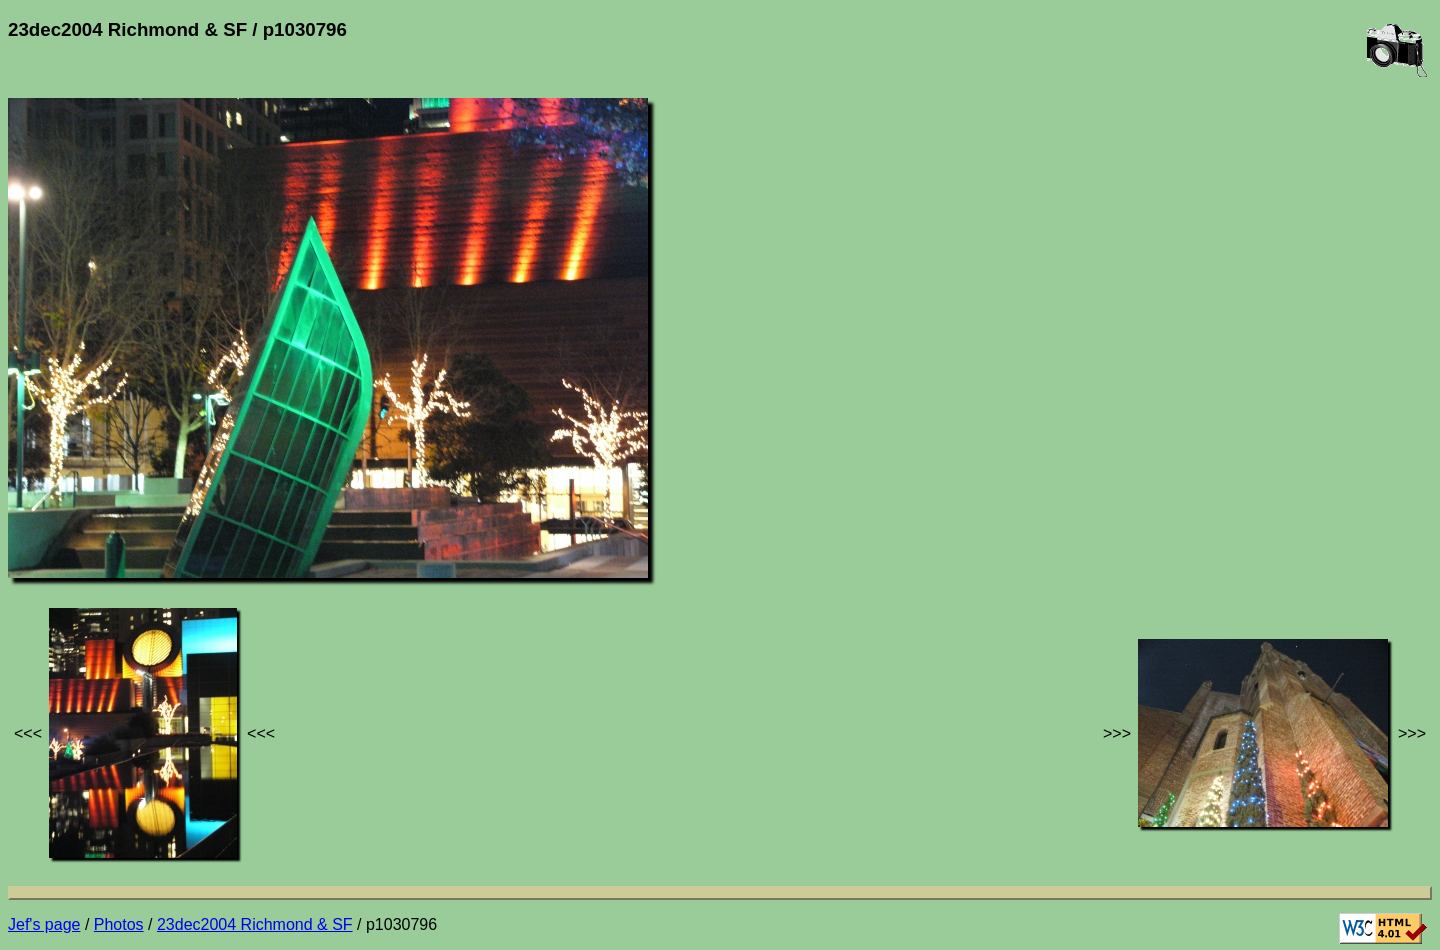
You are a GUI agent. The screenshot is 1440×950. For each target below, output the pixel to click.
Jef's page (44, 924)
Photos (119, 924)
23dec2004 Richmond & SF (255, 924)
